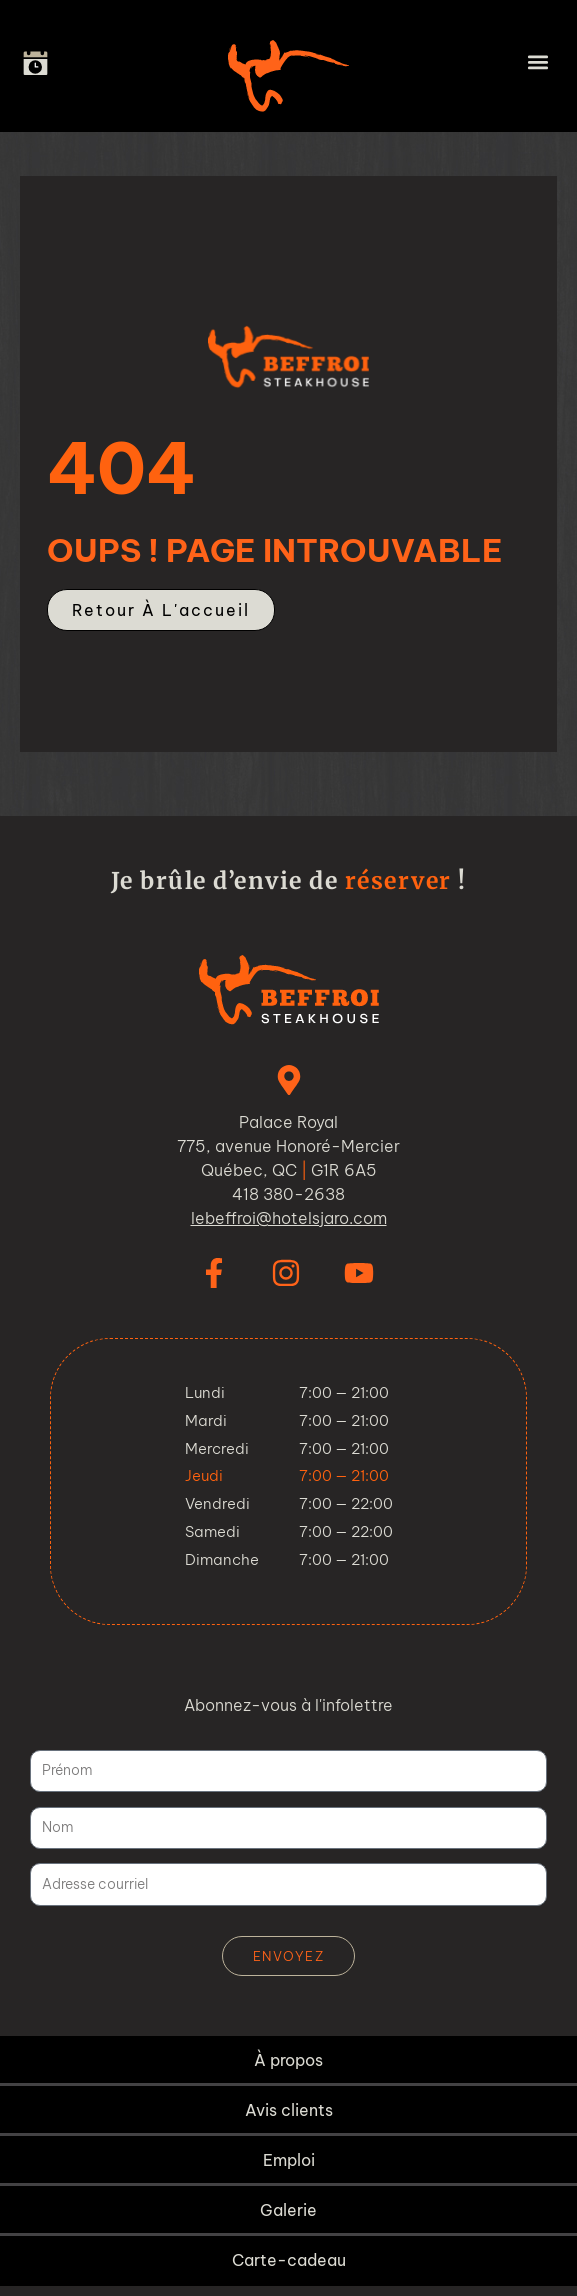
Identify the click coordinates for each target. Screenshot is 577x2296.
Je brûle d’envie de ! (289, 880)
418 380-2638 (288, 1194)
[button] (537, 61)
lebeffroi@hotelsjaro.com (289, 1218)
